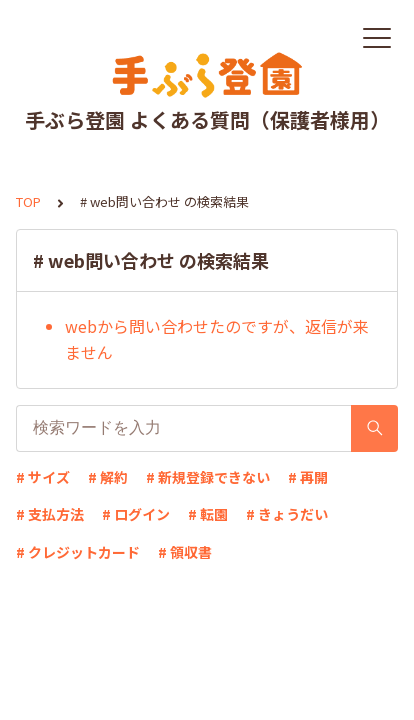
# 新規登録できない (208, 477)
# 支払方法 (50, 514)
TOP (28, 201)
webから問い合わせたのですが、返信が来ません (217, 339)
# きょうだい (287, 514)
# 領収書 (185, 552)
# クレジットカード (78, 552)
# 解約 (108, 477)
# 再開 (308, 477)
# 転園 (208, 514)
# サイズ (43, 477)
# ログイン (136, 514)
